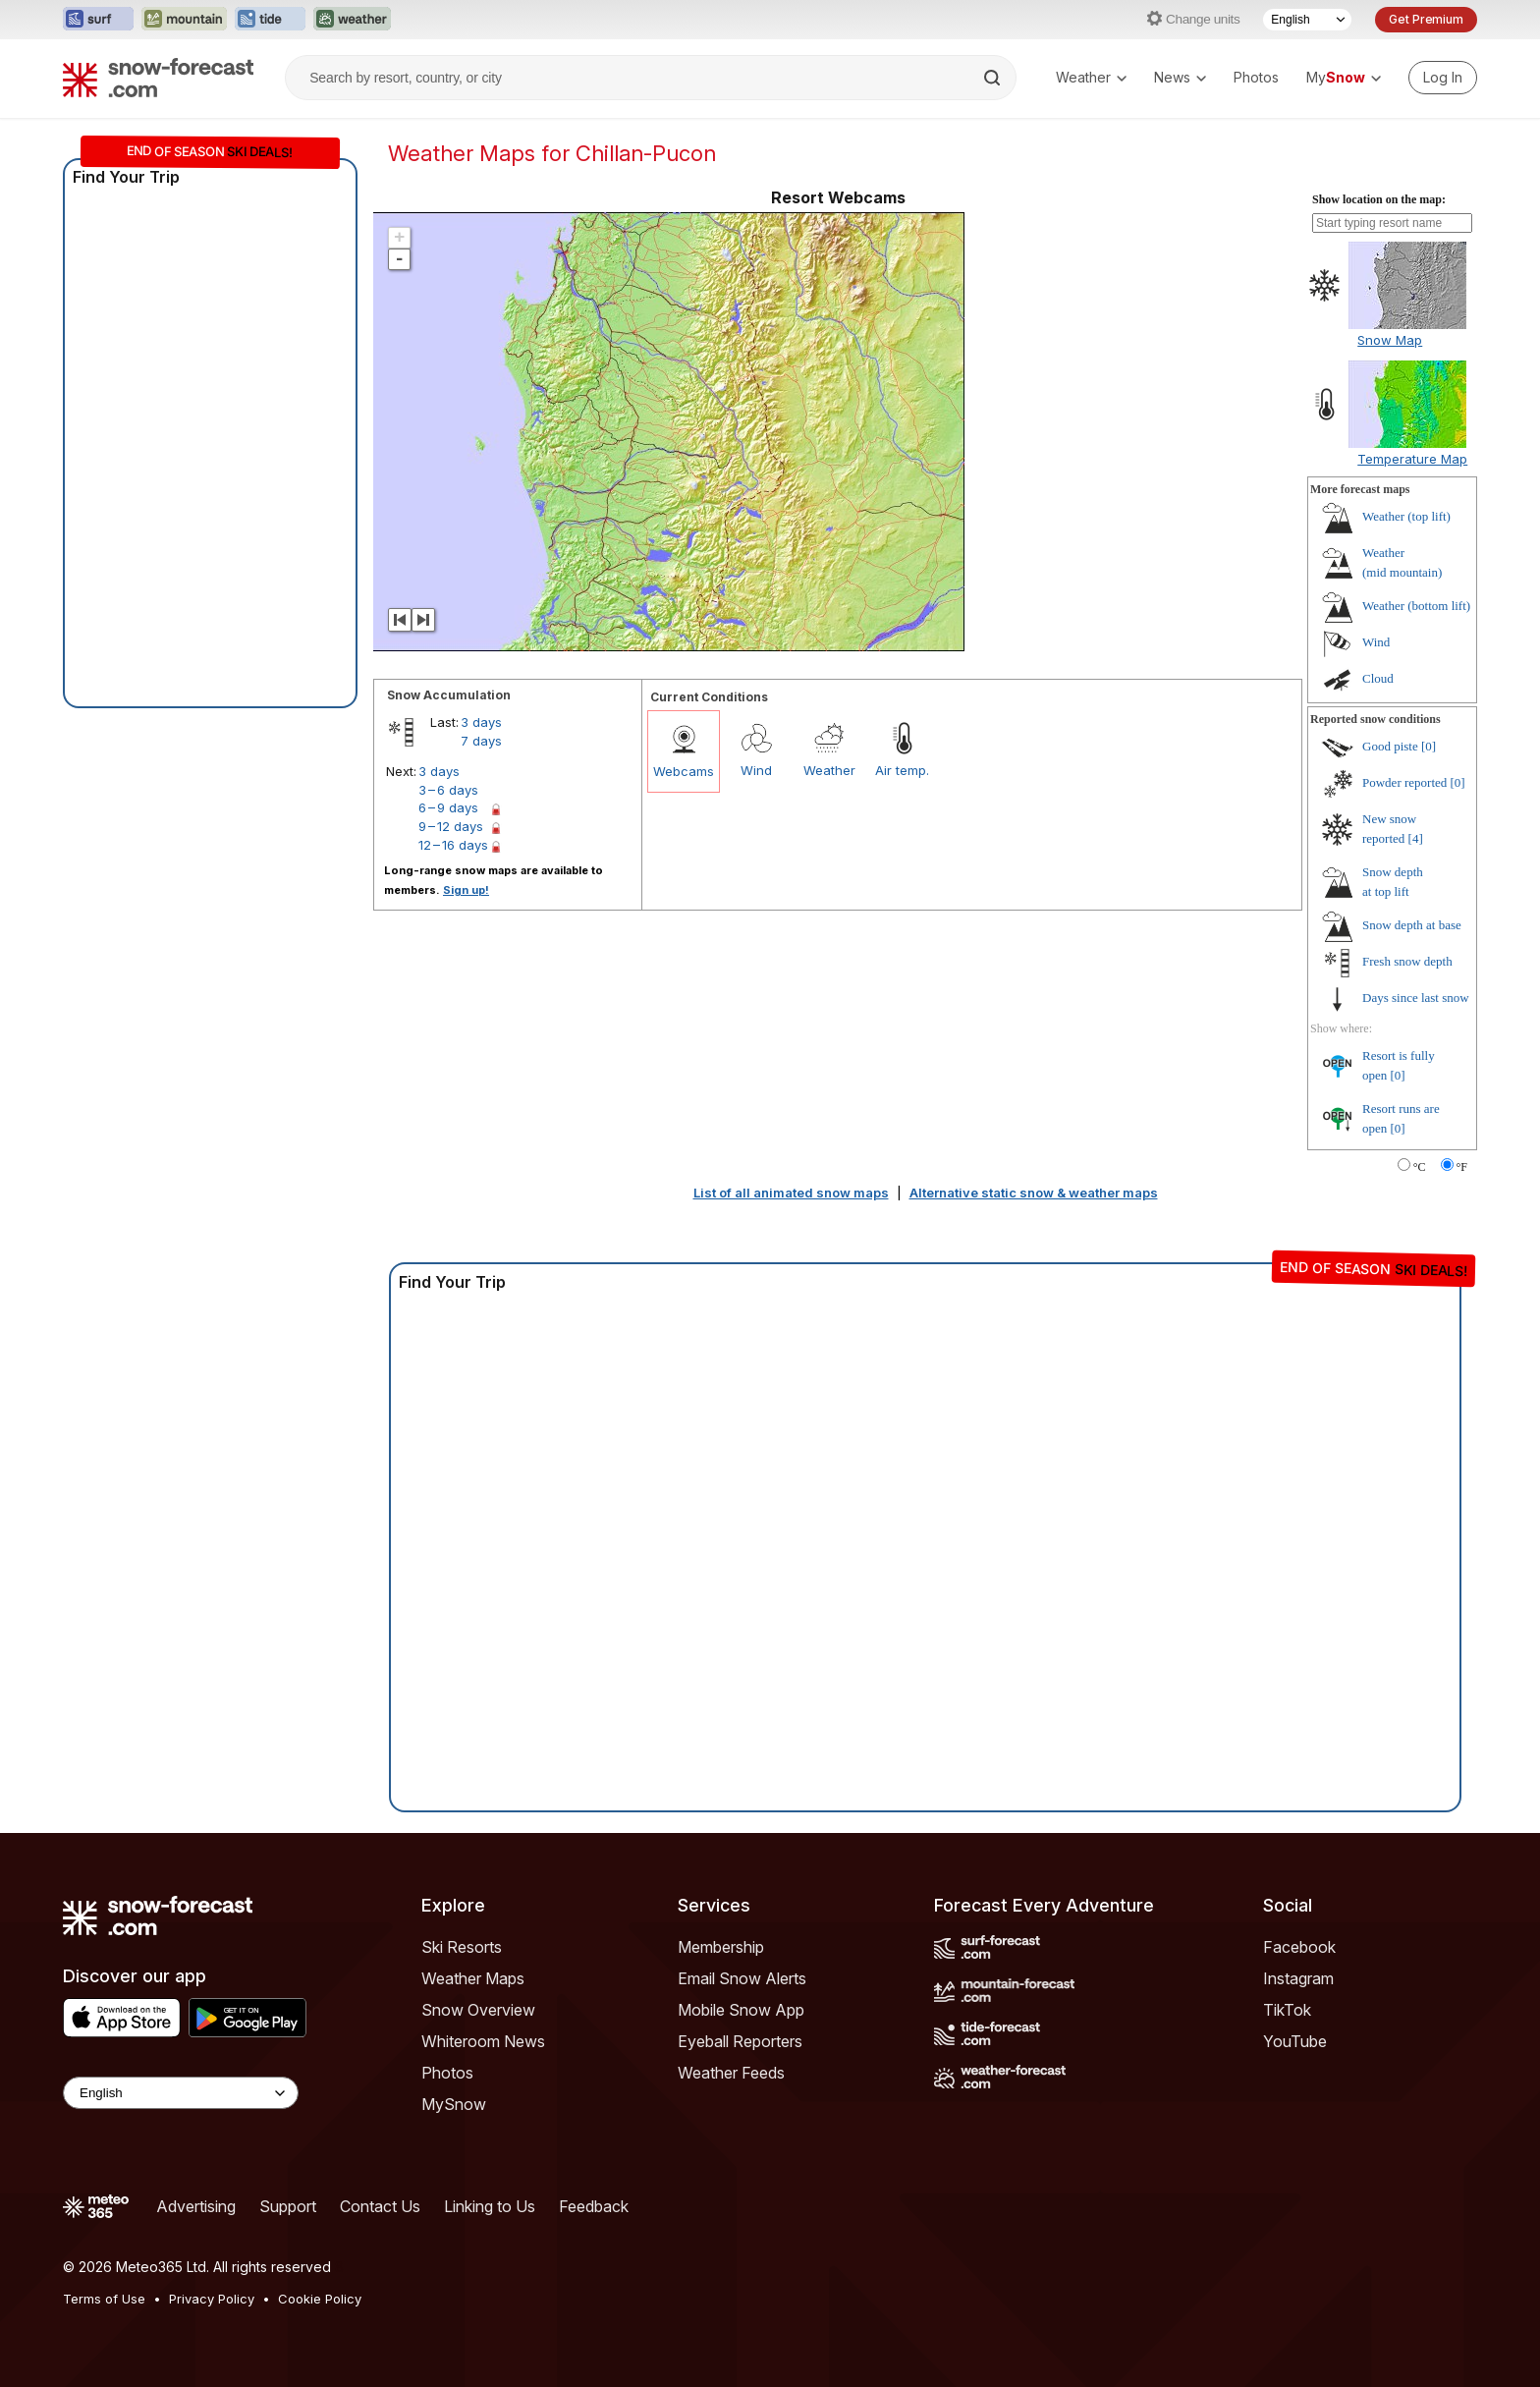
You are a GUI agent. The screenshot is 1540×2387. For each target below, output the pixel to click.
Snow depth (1411, 924)
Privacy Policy (211, 2298)
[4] (1415, 838)
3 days (481, 722)
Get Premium (1426, 19)
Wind (756, 770)
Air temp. (902, 770)
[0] (1428, 746)
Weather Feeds (731, 2072)
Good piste (1390, 746)
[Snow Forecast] (158, 77)
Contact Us (380, 2206)
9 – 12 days (450, 826)
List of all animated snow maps (791, 1192)
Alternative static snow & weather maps (1033, 1192)
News (1180, 77)
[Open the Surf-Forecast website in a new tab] (98, 19)
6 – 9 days (448, 807)
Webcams (683, 771)
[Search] (994, 77)
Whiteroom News (483, 2041)
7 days (481, 741)
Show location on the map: (1379, 199)
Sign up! (466, 890)
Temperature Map (1412, 459)
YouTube (1295, 2041)
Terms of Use (104, 2298)
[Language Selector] (1307, 19)
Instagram (1298, 1978)
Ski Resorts (461, 1947)
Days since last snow (1415, 997)
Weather (1091, 77)
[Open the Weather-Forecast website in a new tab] (352, 19)
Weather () (1406, 516)
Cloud (1378, 678)
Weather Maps (472, 1978)
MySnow (453, 2104)
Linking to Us (489, 2206)
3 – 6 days (448, 790)
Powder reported (1404, 782)
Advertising (196, 2206)
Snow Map (1389, 340)
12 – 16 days (453, 845)
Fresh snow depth (1407, 961)
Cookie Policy (319, 2298)
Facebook (1299, 1947)
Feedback (594, 2206)
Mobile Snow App (741, 2010)
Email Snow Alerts (742, 1978)
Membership (721, 1947)
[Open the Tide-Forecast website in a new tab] (270, 19)
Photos (1256, 77)
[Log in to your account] (1442, 77)
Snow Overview (478, 2010)
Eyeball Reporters (740, 2041)
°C (1419, 1167)
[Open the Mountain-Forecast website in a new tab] (184, 19)
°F (1462, 1167)
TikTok (1287, 2010)
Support (287, 2206)
